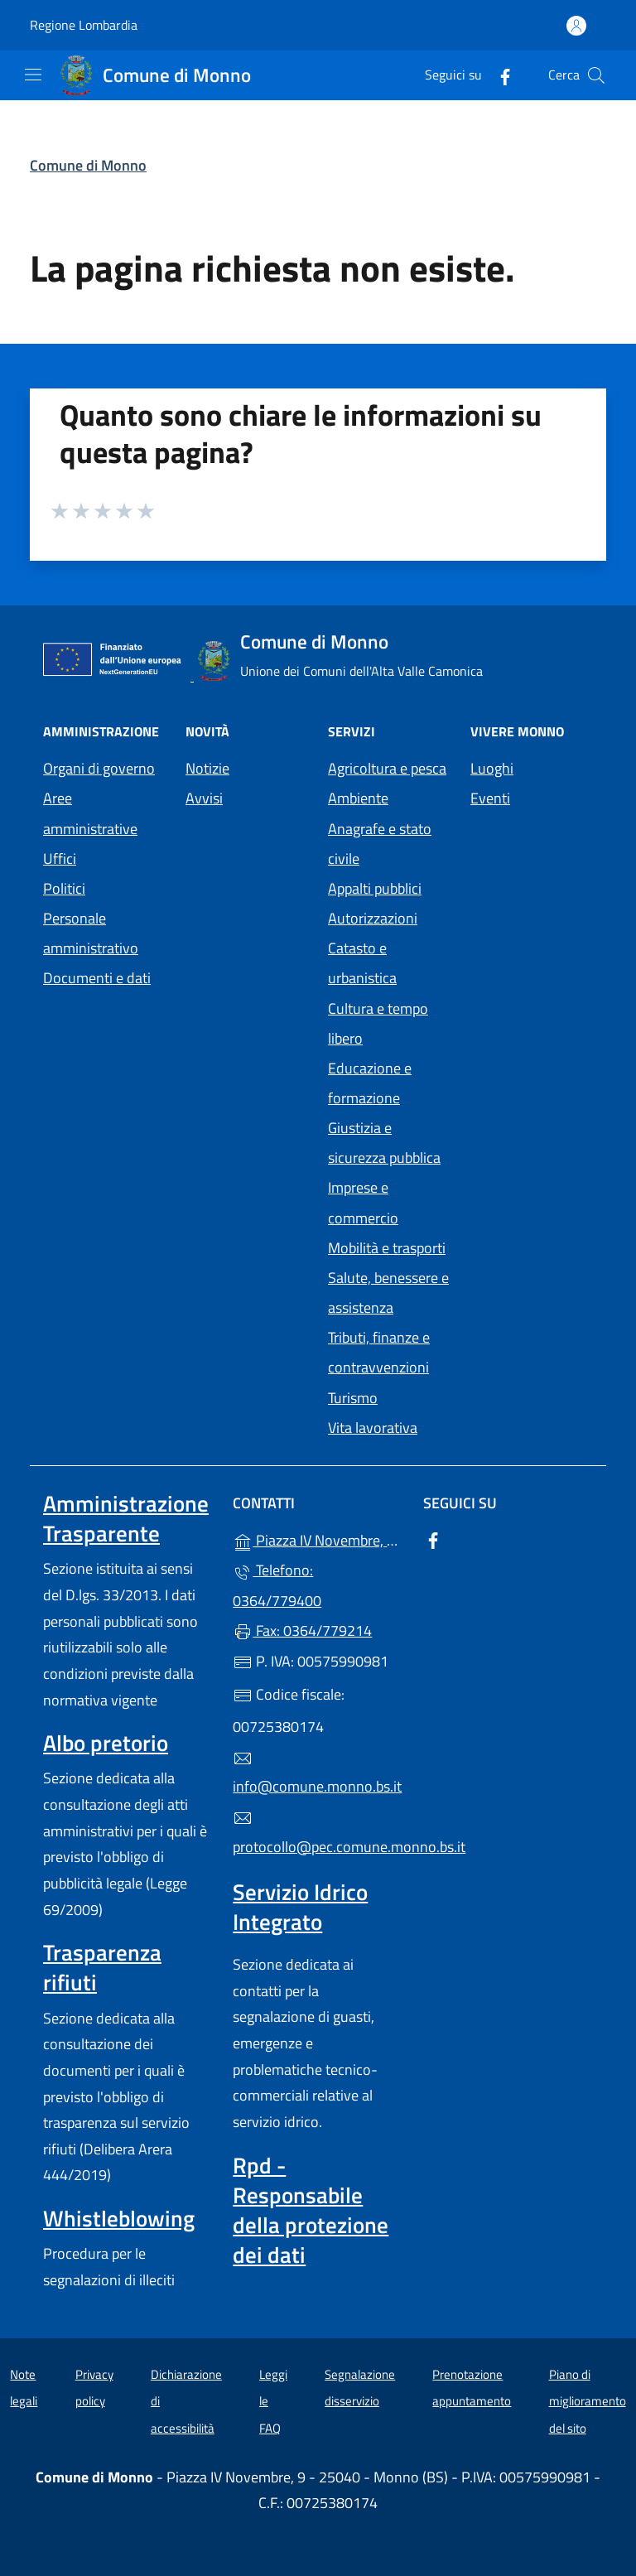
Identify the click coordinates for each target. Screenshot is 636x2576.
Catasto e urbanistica (362, 963)
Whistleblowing (119, 2218)
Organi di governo (99, 768)
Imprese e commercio (363, 1202)
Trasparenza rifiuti (102, 1967)
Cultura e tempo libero (378, 1023)
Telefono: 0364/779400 (277, 1585)
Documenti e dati (97, 978)
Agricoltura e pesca (387, 768)
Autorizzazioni (372, 918)
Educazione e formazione (370, 1083)
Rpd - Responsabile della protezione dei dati (310, 2210)
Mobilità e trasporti (387, 1248)
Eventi (490, 798)
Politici (64, 888)
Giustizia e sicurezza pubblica (384, 1143)
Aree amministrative (90, 813)
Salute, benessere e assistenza (388, 1292)
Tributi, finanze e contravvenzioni (379, 1352)
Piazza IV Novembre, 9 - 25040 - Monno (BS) (317, 1538)
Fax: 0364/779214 (302, 1630)
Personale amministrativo (90, 933)
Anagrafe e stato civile (379, 844)
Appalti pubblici (375, 888)
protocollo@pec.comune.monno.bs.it (317, 1833)
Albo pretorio (105, 1742)
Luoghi (491, 768)
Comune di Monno (88, 165)
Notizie (207, 768)
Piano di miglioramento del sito (587, 2401)
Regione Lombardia (83, 25)
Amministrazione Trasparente (126, 1518)
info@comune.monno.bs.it (317, 1773)
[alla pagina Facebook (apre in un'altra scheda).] (498, 75)
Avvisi (204, 798)
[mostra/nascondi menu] (33, 74)
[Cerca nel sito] (596, 75)
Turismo (353, 1398)
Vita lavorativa (372, 1427)
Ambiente (358, 798)
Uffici (59, 858)
